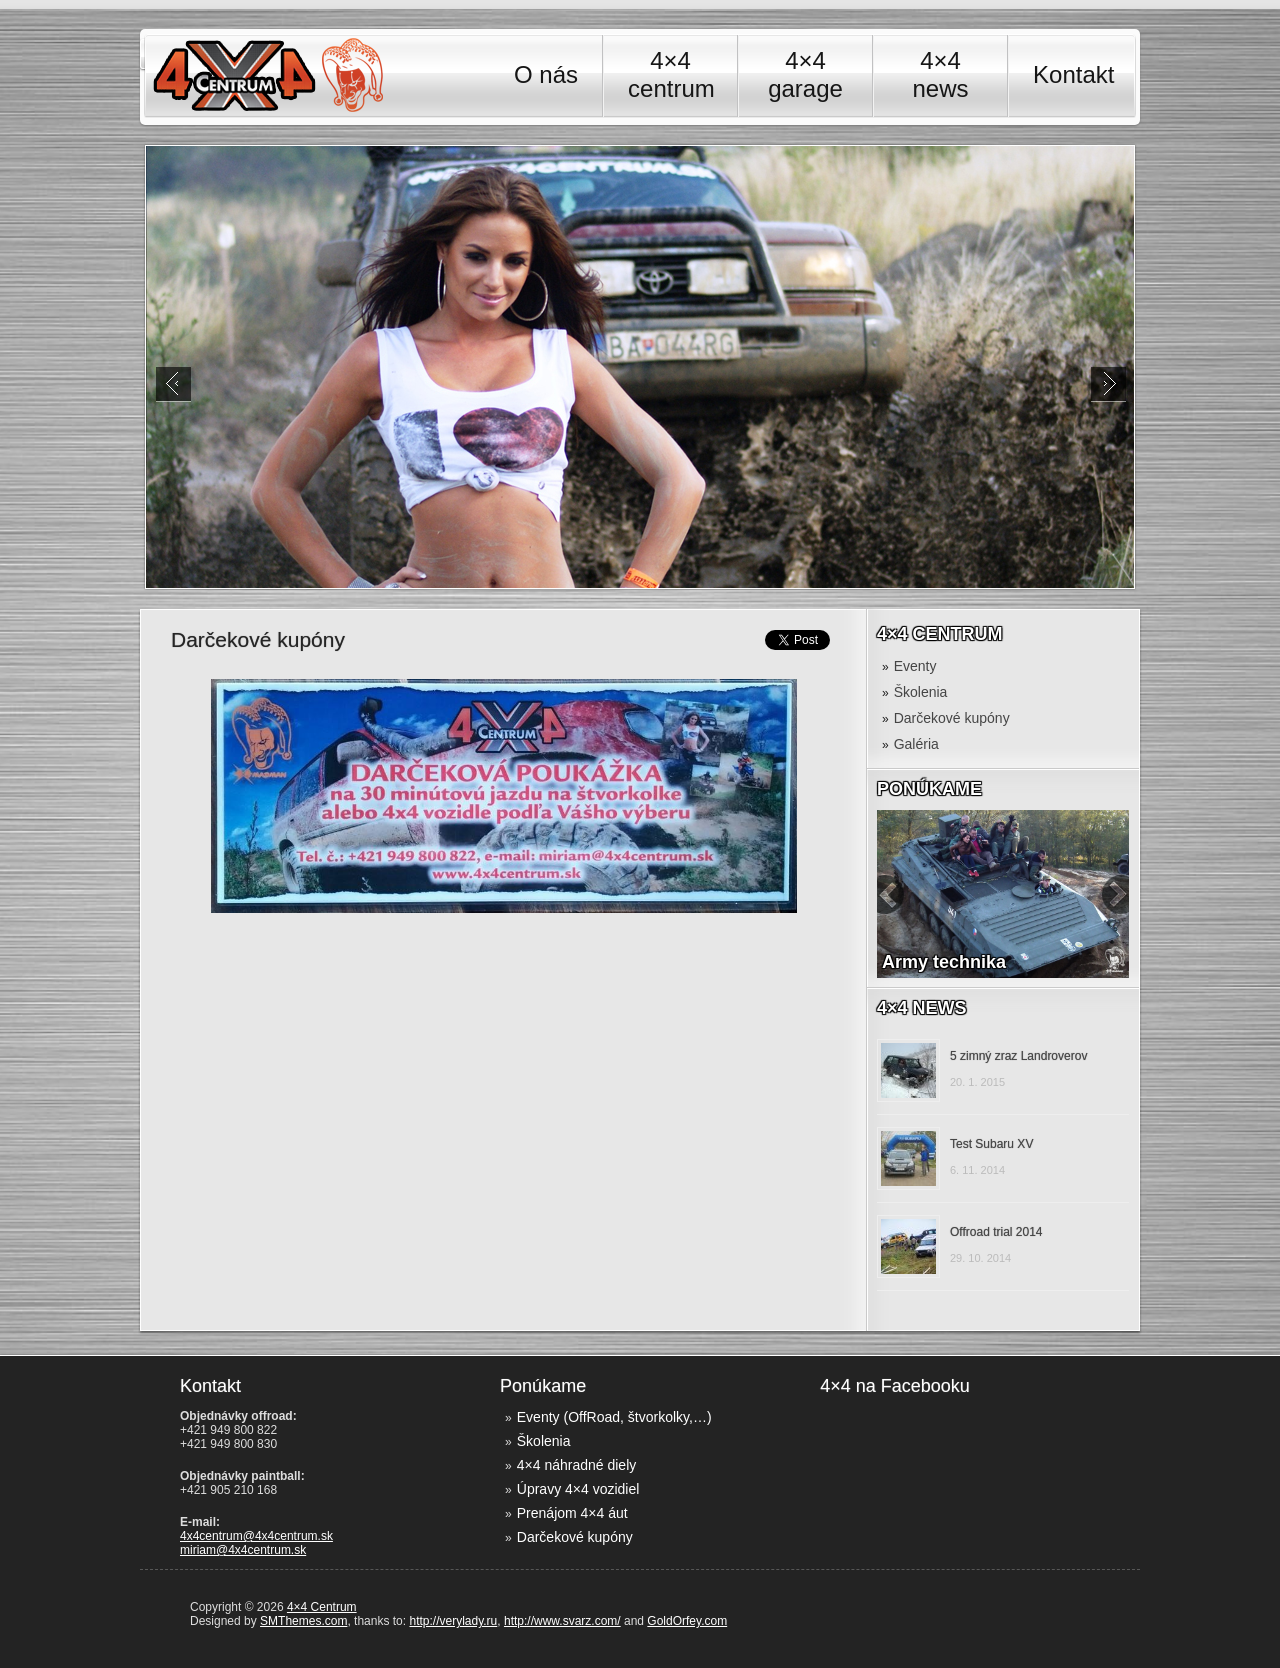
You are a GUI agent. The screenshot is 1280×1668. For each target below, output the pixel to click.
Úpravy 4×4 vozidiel (578, 1489)
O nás (546, 74)
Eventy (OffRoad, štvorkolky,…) (614, 1417)
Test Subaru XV (991, 1144)
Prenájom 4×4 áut (572, 1513)
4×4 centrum (670, 74)
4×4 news (941, 74)
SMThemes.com (303, 1621)
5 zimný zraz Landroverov (1018, 1056)
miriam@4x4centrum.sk (243, 1550)
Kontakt (1073, 74)
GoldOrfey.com (687, 1621)
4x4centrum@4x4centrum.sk (256, 1536)
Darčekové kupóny (952, 718)
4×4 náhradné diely (577, 1465)
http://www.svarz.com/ (562, 1621)
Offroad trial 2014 (996, 1232)
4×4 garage (805, 74)
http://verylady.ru (453, 1621)
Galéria (916, 744)
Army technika (944, 962)
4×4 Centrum (322, 1607)
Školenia (921, 692)
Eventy (915, 666)
